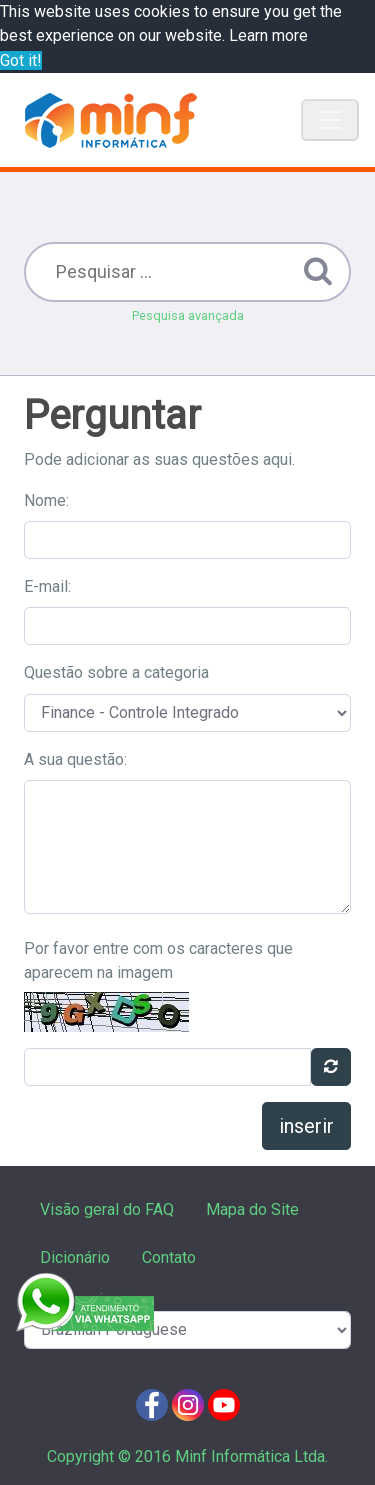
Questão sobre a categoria (116, 672)
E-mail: (47, 586)
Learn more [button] (268, 35)
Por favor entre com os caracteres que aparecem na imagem (158, 960)
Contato (169, 1257)
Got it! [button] (21, 60)
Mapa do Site (252, 1209)
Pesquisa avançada (188, 315)
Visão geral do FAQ (107, 1209)
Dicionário (75, 1257)
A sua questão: (75, 759)
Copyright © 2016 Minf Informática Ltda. (187, 1456)
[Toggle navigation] (330, 120)
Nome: (46, 500)
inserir (306, 1126)
